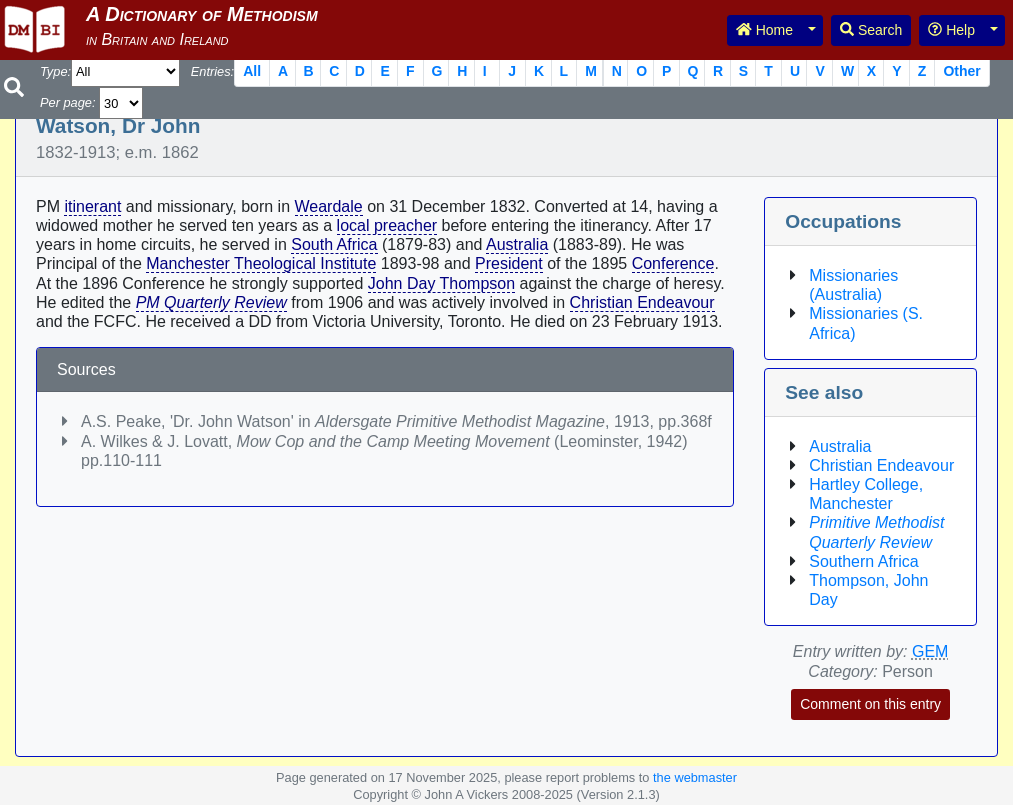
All (252, 71)
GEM (930, 651)
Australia (517, 244)
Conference (673, 263)
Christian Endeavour (642, 302)
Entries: (212, 71)
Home (764, 30)
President (509, 263)
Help (951, 30)
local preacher (387, 225)
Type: (55, 71)
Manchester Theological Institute (261, 263)
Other (961, 71)
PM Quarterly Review (211, 302)
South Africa (334, 244)
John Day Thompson (441, 283)
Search (871, 30)
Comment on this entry (870, 704)
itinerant (92, 206)
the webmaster (695, 777)
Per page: (68, 102)
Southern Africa (863, 561)
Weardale (329, 206)
